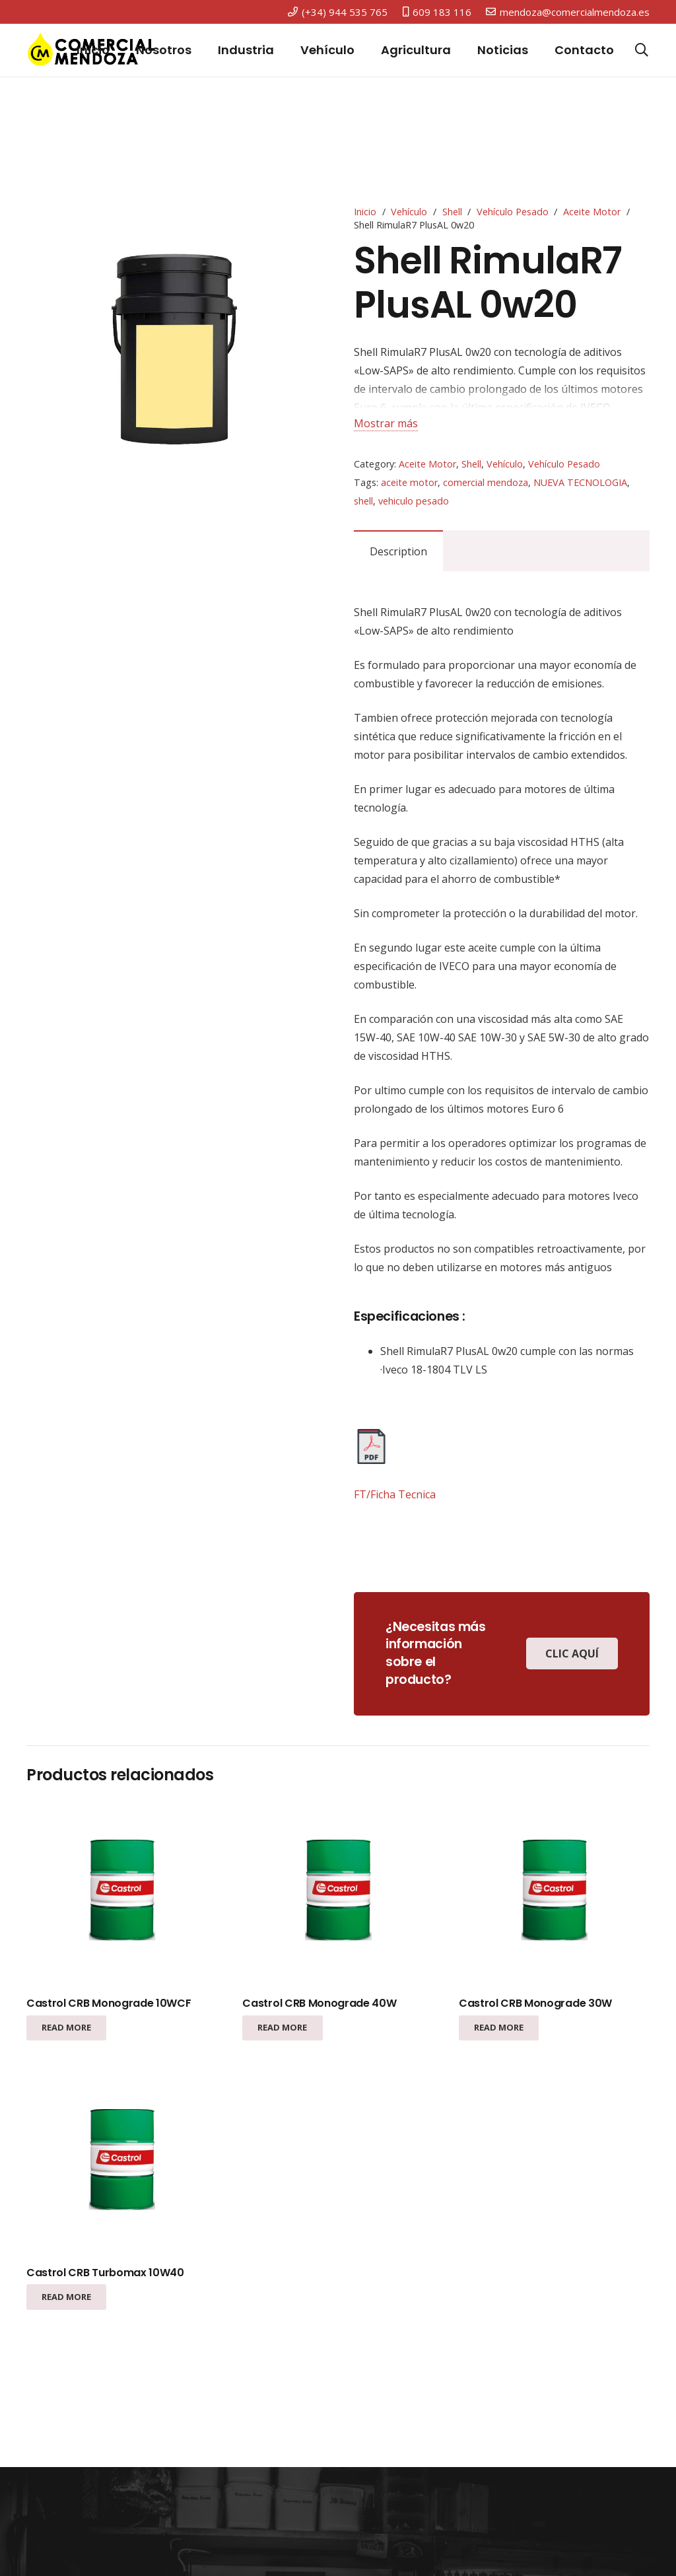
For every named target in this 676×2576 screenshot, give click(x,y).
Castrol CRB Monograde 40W (319, 2003)
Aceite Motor (592, 211)
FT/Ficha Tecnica (395, 1494)
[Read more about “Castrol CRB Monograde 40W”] (282, 2027)
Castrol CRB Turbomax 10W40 (105, 2272)
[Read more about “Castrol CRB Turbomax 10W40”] (66, 2296)
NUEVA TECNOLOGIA (580, 482)
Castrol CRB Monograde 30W (535, 2003)
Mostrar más (386, 423)
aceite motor (409, 482)
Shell (452, 211)
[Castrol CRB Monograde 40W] (337, 1892)
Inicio (365, 211)
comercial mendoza (485, 482)
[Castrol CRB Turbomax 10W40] (121, 2161)
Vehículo (409, 211)
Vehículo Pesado (513, 211)
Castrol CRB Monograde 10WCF (108, 2003)
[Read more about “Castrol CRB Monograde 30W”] (499, 2027)
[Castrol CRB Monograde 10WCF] (121, 1892)
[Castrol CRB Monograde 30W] (554, 1892)
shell (363, 501)
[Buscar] (641, 50)
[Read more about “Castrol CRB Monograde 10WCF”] (66, 2027)
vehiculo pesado (413, 501)
